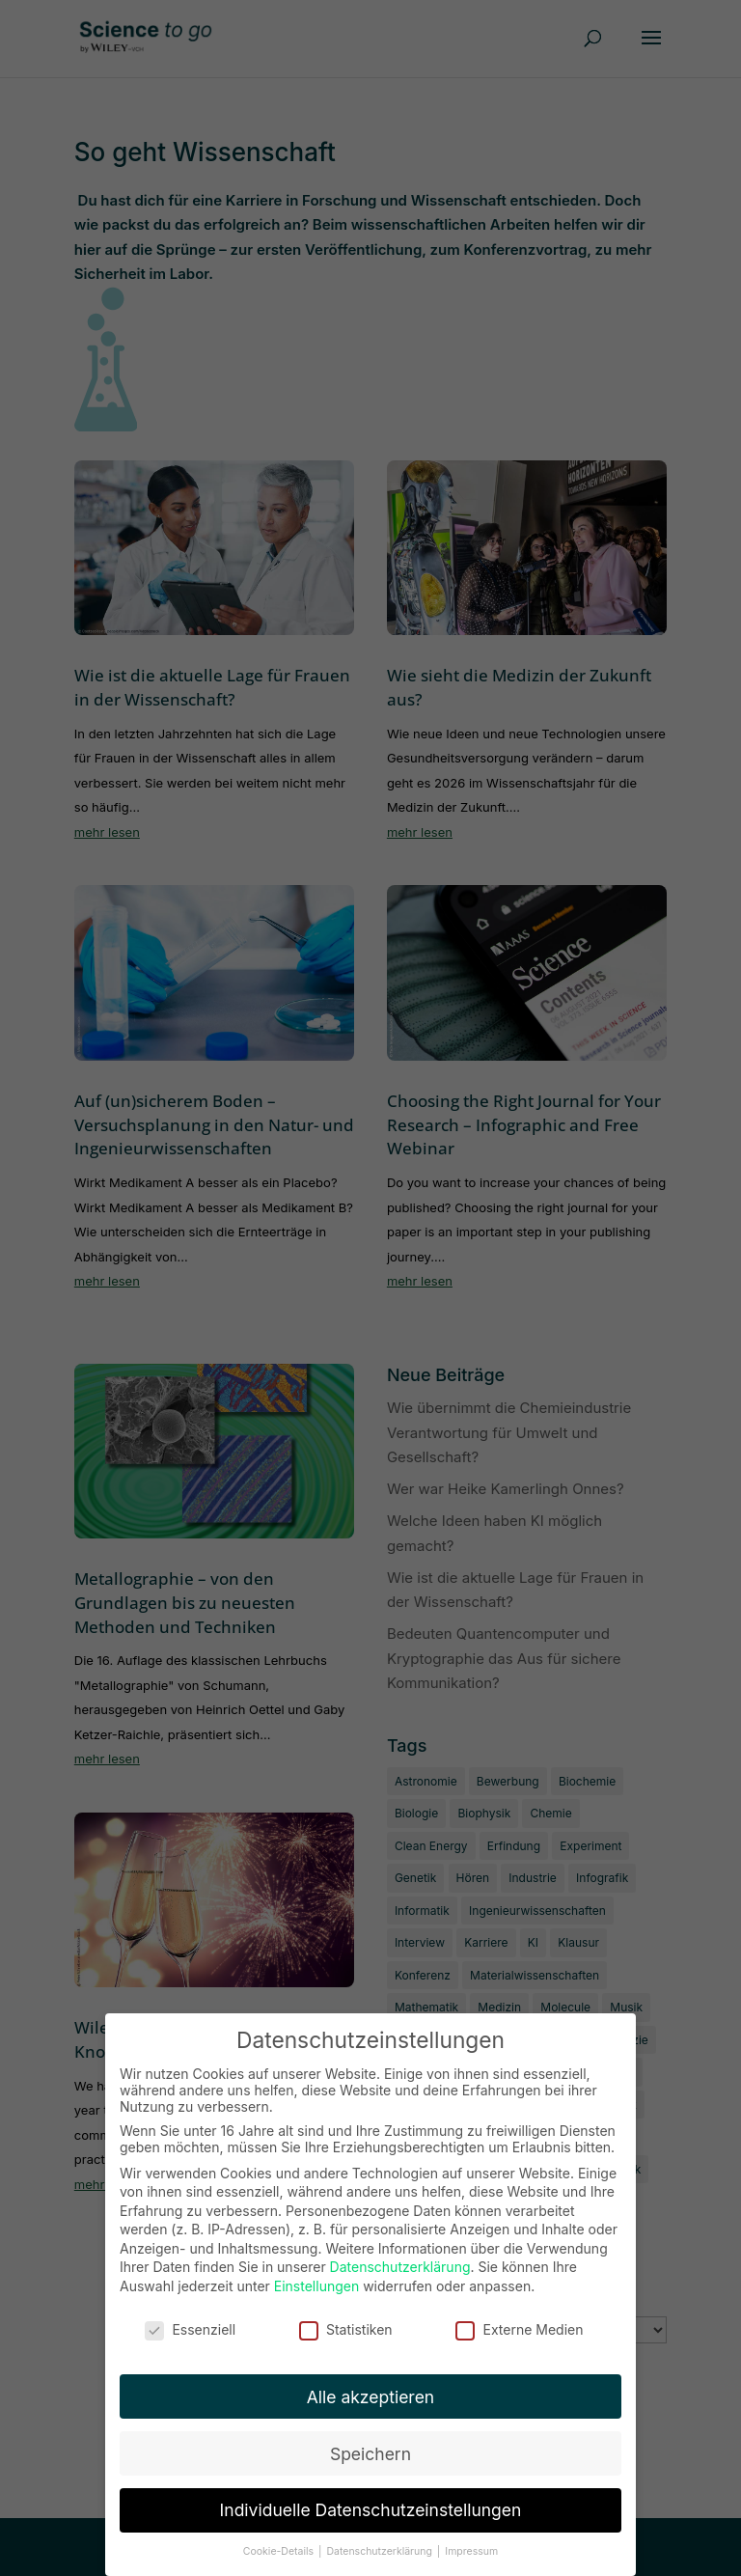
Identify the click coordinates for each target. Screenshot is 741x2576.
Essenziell (190, 2316)
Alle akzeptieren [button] (370, 2382)
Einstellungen (316, 2272)
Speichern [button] (370, 2439)
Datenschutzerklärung (400, 2253)
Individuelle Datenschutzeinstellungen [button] (371, 2496)
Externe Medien (519, 2316)
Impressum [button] (471, 2538)
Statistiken (346, 2316)
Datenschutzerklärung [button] (380, 2538)
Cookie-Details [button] (279, 2538)
